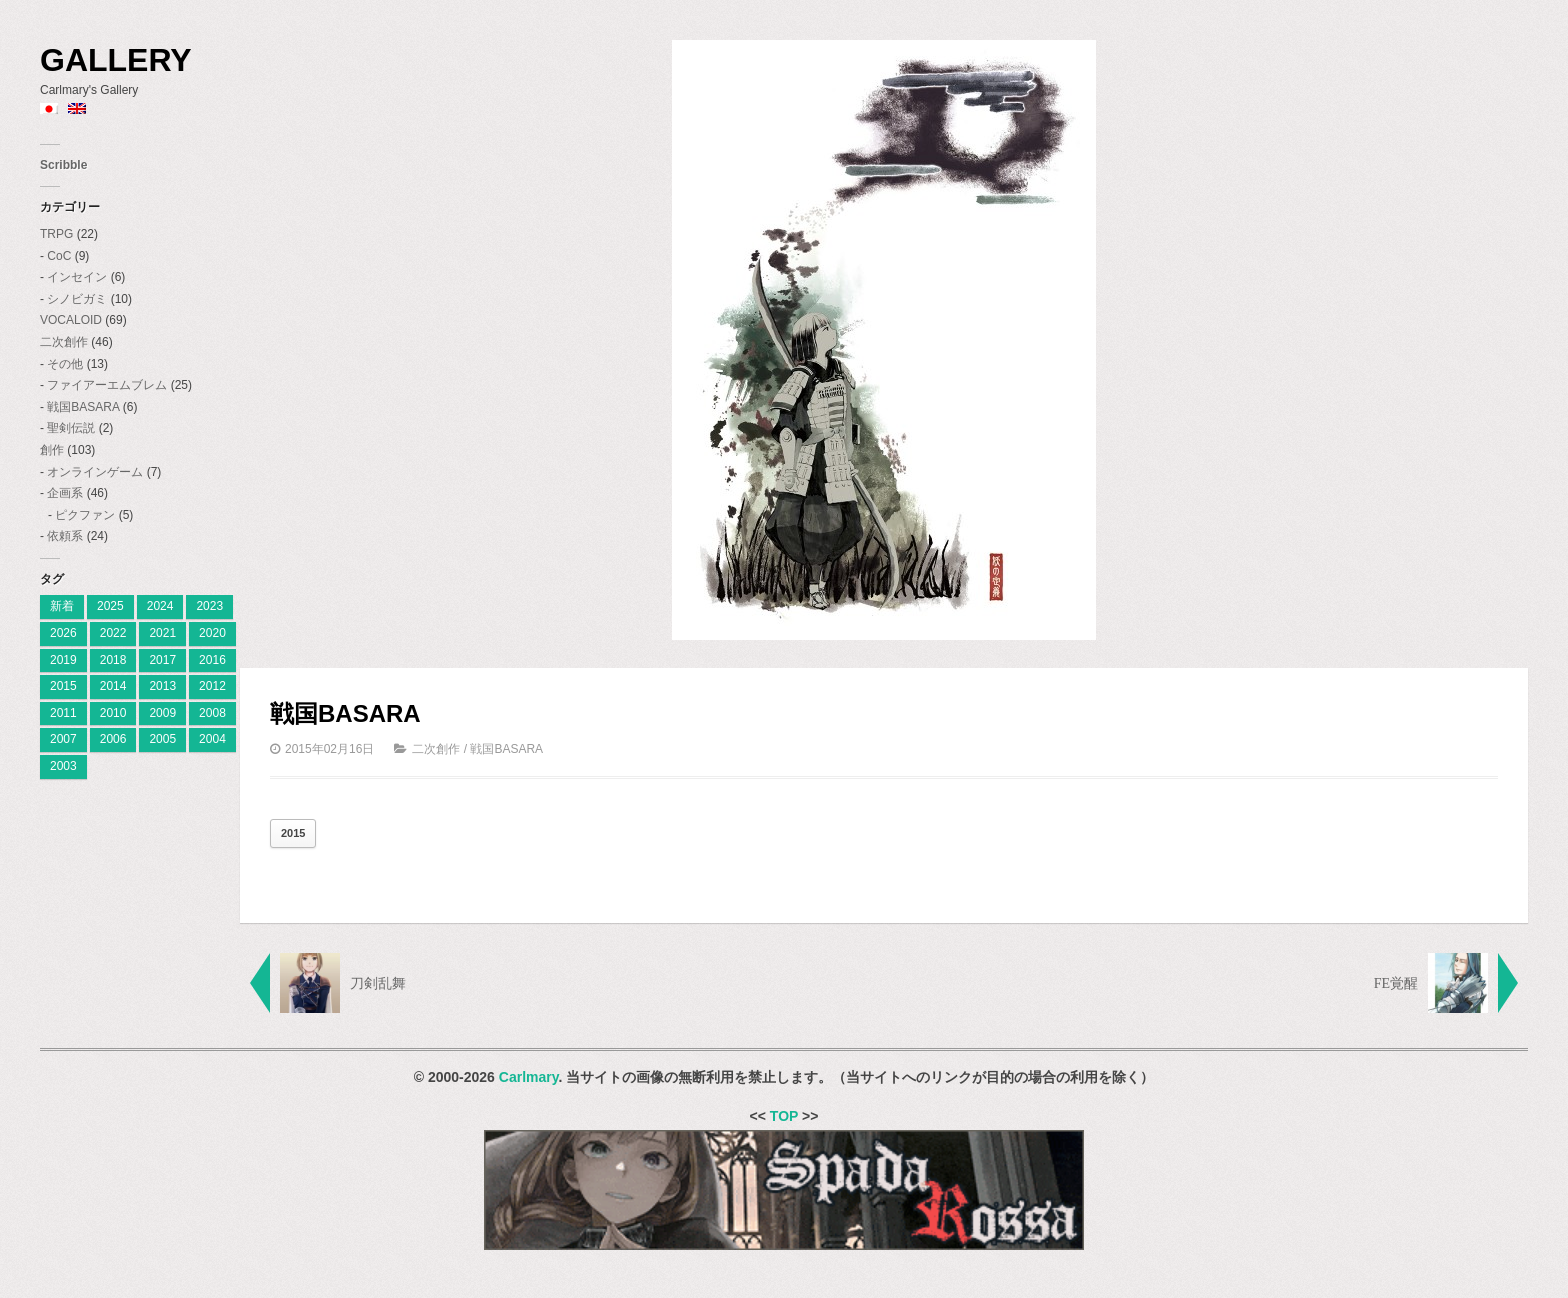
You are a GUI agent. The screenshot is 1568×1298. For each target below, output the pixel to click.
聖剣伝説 (71, 428)
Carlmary (529, 1077)
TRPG (56, 234)
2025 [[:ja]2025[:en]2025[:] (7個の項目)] (110, 606)
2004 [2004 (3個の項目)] (212, 739)
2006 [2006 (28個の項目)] (113, 739)
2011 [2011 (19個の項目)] (63, 713)
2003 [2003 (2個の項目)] (63, 766)
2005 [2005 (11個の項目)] (162, 739)
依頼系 (65, 536)
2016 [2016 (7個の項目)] (212, 660)
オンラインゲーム (95, 472)
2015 (293, 833)
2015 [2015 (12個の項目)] (63, 686)
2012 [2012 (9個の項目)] (212, 686)
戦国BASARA (83, 407)
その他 (65, 364)
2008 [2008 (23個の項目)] (212, 713)
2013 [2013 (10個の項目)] (162, 686)
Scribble (63, 165)
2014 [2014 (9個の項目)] (113, 686)
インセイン (77, 277)
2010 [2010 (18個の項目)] (113, 713)
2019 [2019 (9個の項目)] (63, 660)
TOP (784, 1116)
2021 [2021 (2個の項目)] (162, 633)
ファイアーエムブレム (107, 385)
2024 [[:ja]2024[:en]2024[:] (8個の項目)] (160, 606)
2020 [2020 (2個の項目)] (212, 633)
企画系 (65, 493)
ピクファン (85, 515)
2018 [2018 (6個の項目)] (113, 660)
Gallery (116, 60)
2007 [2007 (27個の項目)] (63, 739)
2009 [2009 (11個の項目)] (162, 713)
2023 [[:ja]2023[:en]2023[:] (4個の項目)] (209, 606)
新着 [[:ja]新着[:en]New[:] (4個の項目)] (62, 606)
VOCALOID (71, 320)
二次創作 (64, 342)
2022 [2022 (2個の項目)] (113, 633)
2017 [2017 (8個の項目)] (162, 660)
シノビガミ (77, 299)
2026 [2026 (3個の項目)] (63, 633)
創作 (52, 450)
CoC (59, 256)
